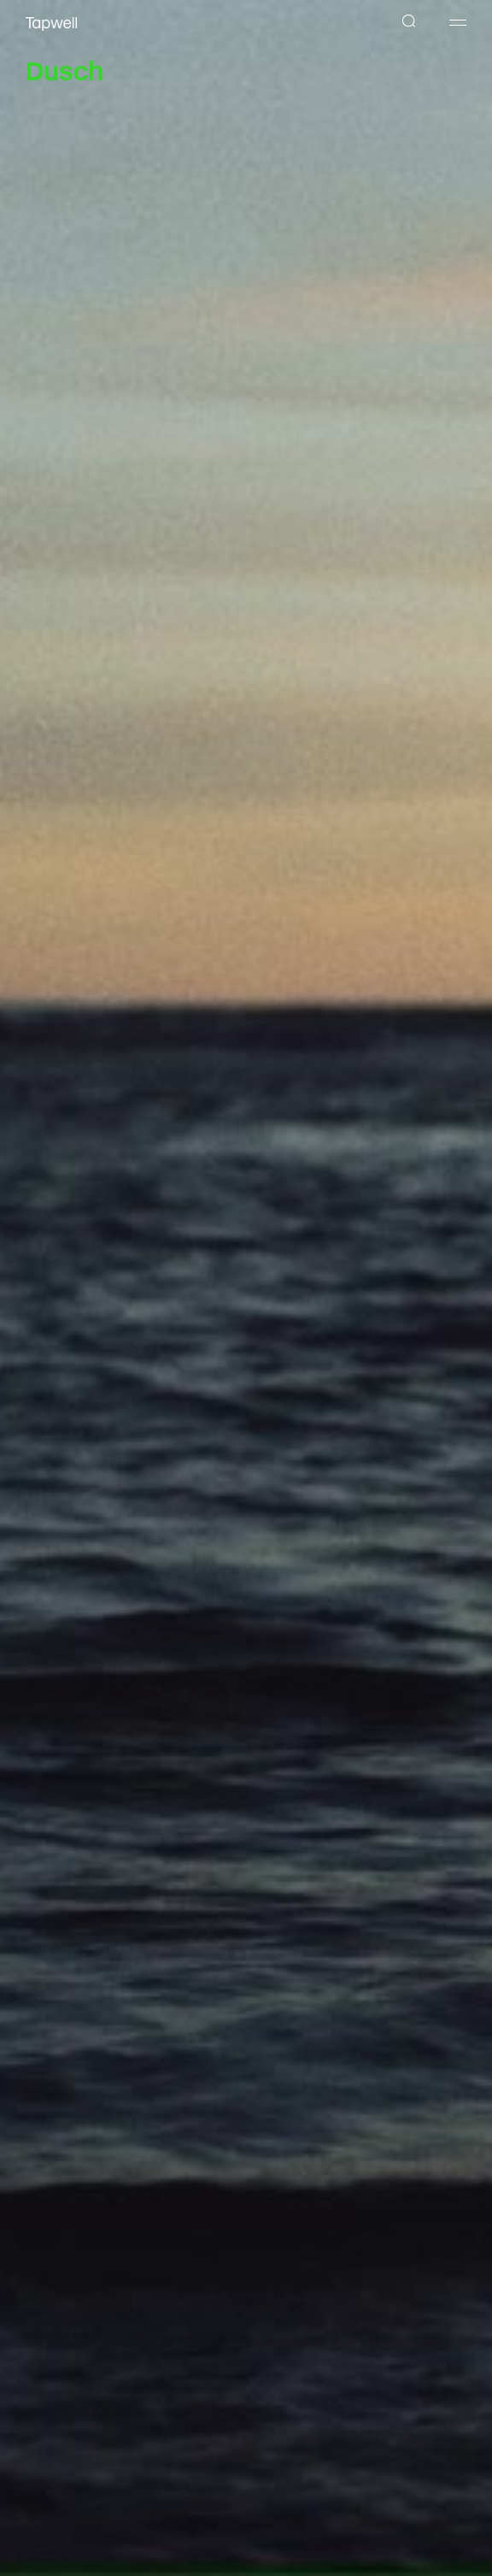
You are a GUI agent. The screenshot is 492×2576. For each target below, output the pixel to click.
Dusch (64, 68)
